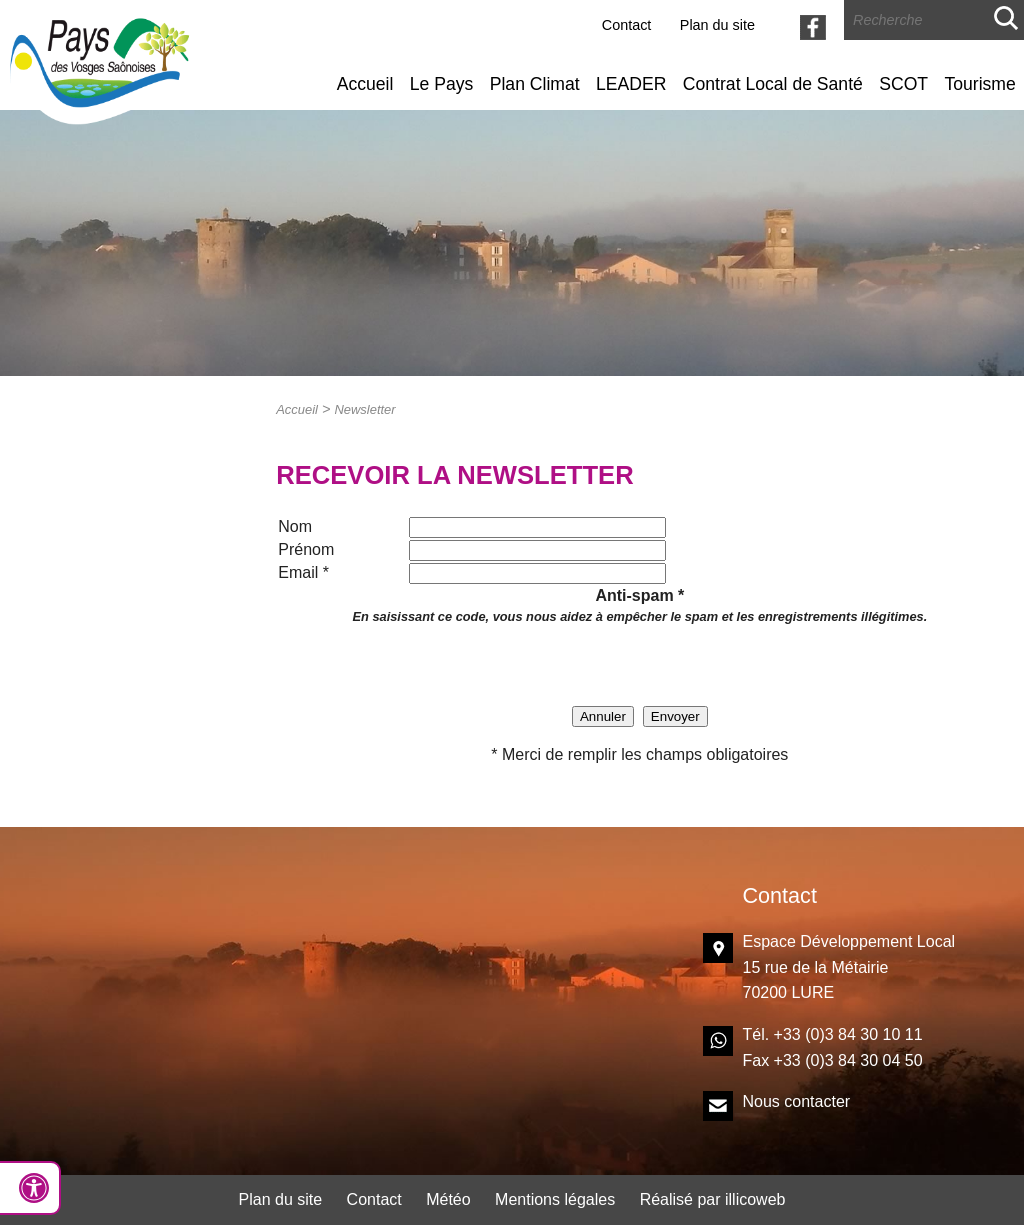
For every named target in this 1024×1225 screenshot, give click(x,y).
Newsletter (364, 409)
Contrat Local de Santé (773, 84)
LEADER (631, 84)
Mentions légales (555, 1199)
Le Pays (442, 84)
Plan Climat (535, 84)
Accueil (365, 84)
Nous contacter (797, 1101)
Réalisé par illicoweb (713, 1199)
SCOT (903, 84)
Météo (448, 1199)
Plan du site (717, 25)
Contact (627, 25)
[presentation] (640, 665)
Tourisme (979, 84)
